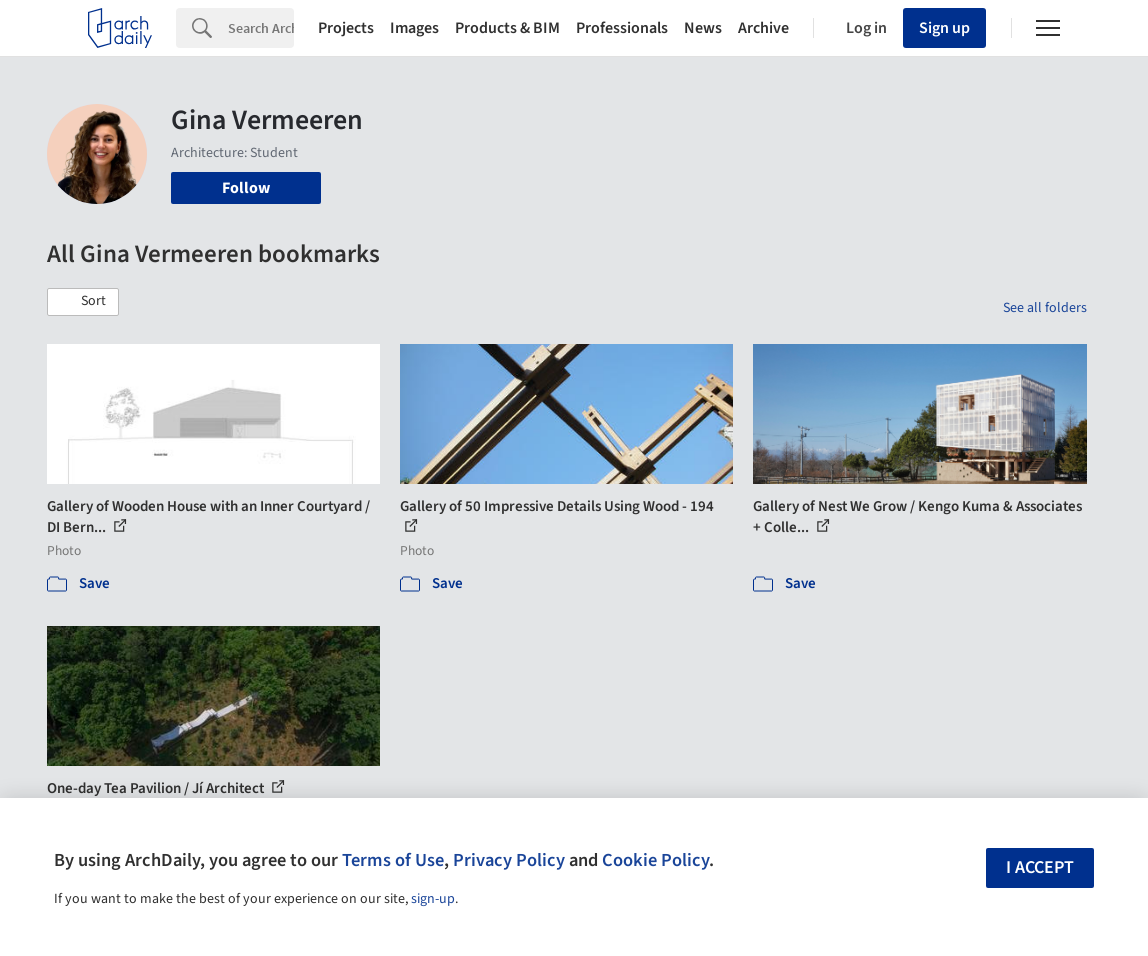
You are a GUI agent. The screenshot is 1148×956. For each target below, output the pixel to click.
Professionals (622, 28)
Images (414, 28)
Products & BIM (507, 28)
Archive (763, 28)
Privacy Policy (509, 860)
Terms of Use (393, 860)
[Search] (261, 28)
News (703, 28)
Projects (346, 28)
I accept (1040, 867)
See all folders (1045, 308)
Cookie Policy (655, 860)
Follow (246, 188)
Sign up (944, 28)
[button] (83, 302)
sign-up (433, 899)
